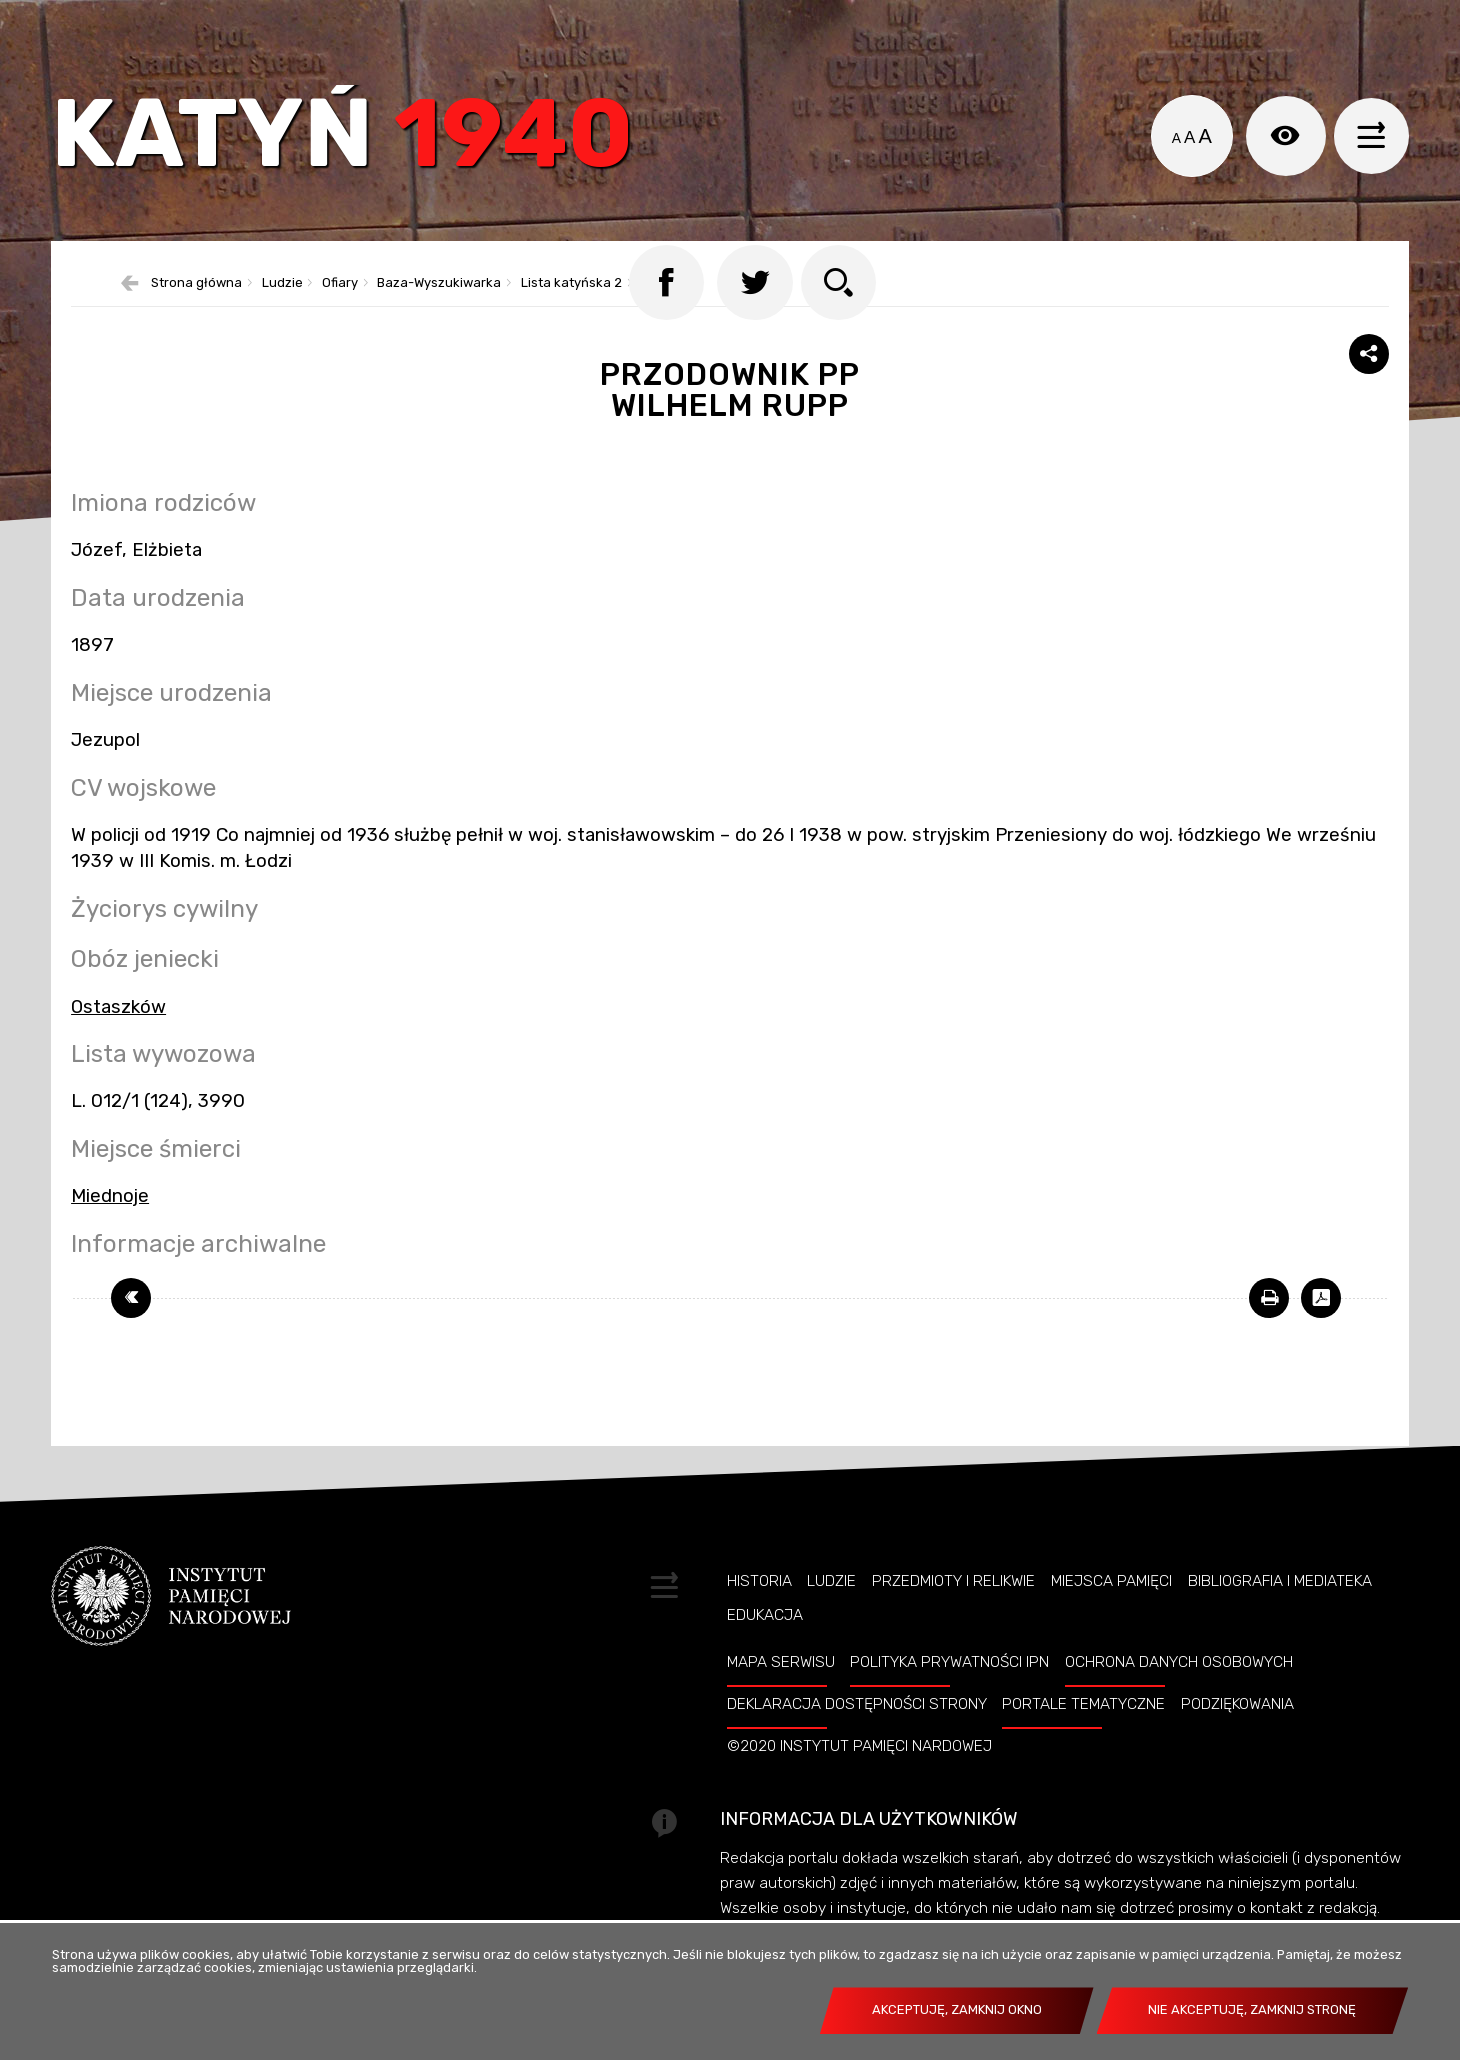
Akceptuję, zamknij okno (957, 2009)
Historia (759, 1610)
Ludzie (831, 1610)
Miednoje (110, 1225)
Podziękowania (1237, 1733)
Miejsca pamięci (1111, 1610)
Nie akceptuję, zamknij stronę (1252, 2009)
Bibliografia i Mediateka (1280, 1610)
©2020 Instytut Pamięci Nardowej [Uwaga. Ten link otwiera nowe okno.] (859, 1775)
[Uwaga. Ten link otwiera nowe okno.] (1269, 1327)
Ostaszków (118, 1036)
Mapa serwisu (781, 1691)
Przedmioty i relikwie (953, 1610)
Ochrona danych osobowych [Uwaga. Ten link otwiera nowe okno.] (1179, 1691)
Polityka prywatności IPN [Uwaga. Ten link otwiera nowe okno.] (949, 1691)
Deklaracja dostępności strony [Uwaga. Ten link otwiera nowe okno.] (857, 1733)
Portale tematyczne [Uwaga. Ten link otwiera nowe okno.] (1083, 1733)
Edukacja (765, 1644)
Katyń (355, 144)
